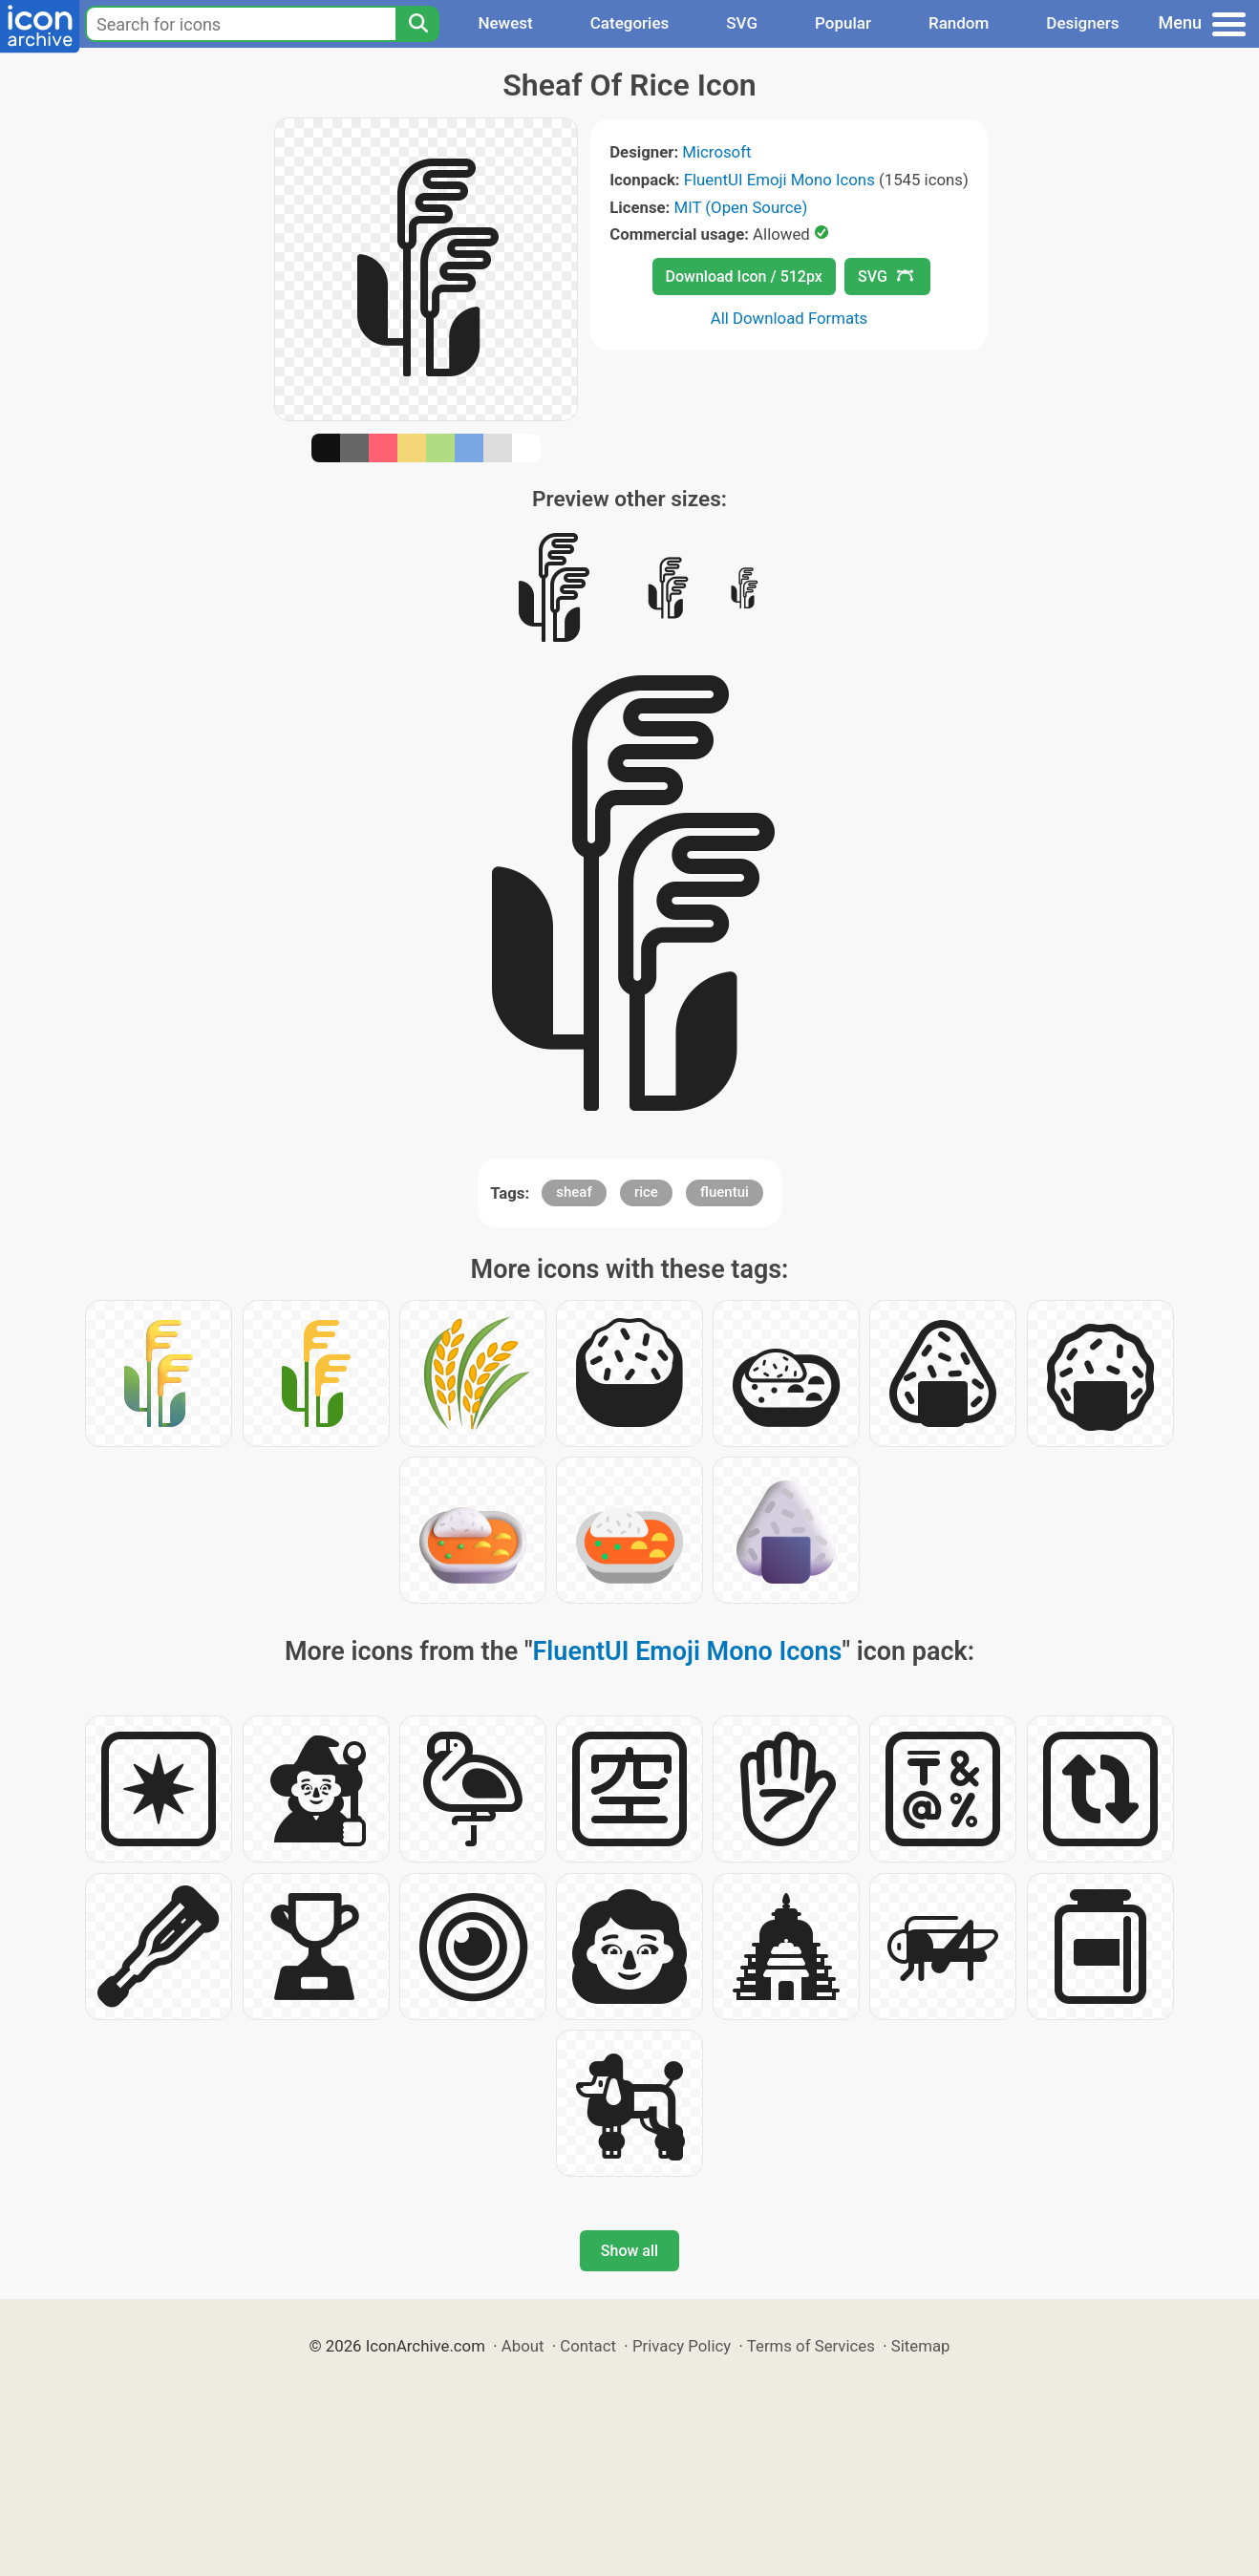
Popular (843, 22)
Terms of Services (811, 2345)
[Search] (417, 24)
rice (646, 1192)
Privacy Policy (681, 2345)
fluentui (724, 1192)
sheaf (573, 1192)
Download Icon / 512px (744, 276)
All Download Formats (789, 318)
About (522, 2345)
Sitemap (920, 2345)
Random (958, 22)
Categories (630, 22)
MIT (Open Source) (741, 207)
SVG (742, 22)
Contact (588, 2345)
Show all (629, 2251)
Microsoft (716, 151)
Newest (505, 22)
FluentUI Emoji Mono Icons (779, 179)
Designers (1082, 22)
